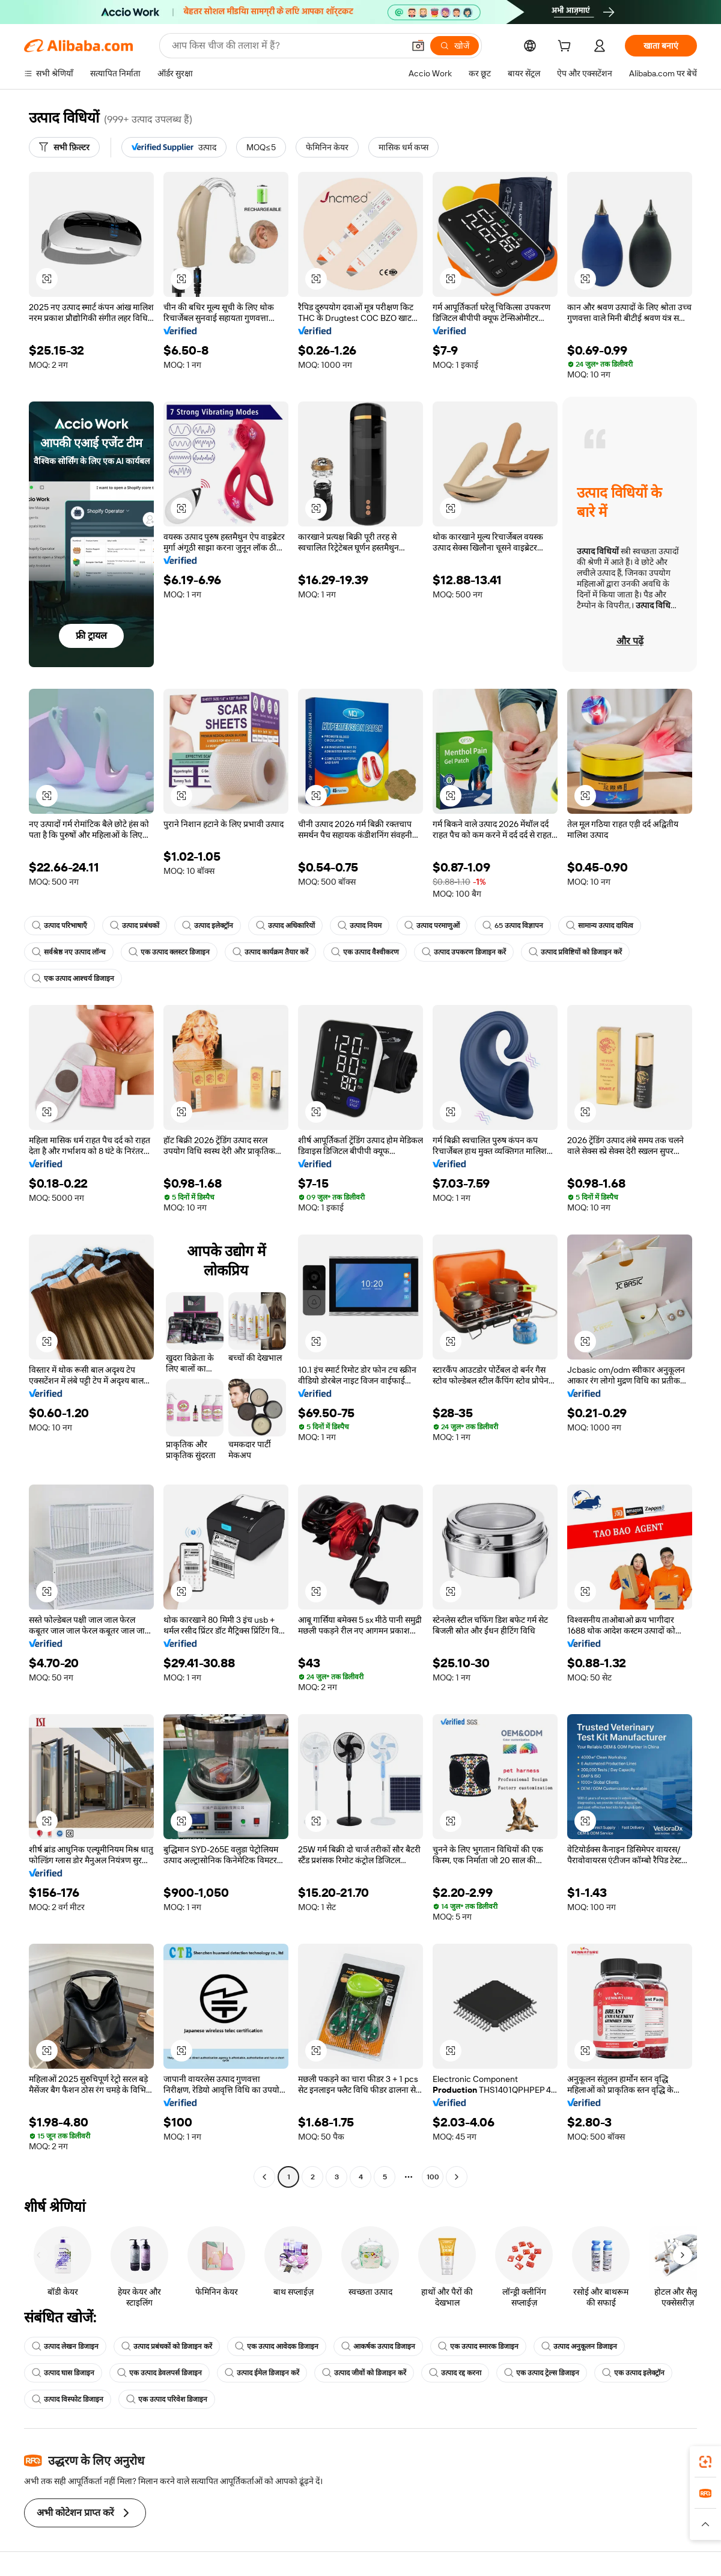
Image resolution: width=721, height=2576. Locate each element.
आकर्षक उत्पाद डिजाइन (378, 2346)
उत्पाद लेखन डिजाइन (65, 2346)
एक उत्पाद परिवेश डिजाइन (166, 2399)
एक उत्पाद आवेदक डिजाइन (276, 2346)
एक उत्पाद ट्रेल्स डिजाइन (541, 2373)
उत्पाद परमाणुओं (432, 925)
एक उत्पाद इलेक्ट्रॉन (633, 2373)
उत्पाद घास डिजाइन (63, 2373)
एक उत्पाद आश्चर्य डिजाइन (73, 978)
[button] (418, 45)
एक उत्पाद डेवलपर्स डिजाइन (159, 2373)
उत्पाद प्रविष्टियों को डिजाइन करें (575, 952)
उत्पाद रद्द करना (455, 2373)
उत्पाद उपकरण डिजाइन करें (464, 952)
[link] (705, 2461)
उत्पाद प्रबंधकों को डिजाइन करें (166, 2346)
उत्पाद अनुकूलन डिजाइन (579, 2346)
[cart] (567, 47)
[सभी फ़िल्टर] (64, 147)
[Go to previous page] (264, 2177)
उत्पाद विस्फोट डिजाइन (67, 2399)
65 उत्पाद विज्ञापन (512, 925)
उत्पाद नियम (360, 925)
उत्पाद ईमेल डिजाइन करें (262, 2373)
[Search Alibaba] (286, 45)
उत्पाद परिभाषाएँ (59, 925)
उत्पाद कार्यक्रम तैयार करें (270, 952)
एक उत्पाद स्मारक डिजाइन (478, 2346)
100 (433, 2177)
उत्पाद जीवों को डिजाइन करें (364, 2373)
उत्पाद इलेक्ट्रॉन (207, 925)
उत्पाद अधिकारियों (285, 925)
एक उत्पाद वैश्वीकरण (365, 952)
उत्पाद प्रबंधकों (134, 925)
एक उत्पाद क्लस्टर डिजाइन (169, 952)
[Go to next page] (456, 2177)
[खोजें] (454, 45)
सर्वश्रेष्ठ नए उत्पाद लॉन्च (69, 952)
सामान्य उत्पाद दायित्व (599, 925)
